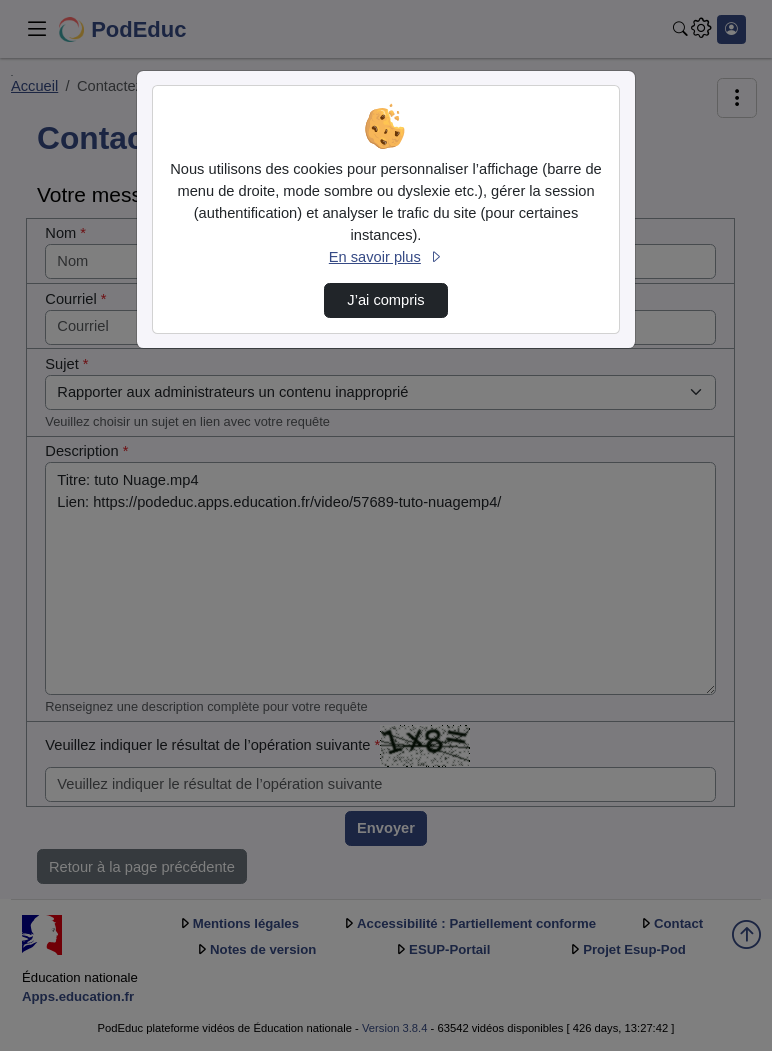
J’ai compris (385, 300)
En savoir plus (386, 257)
